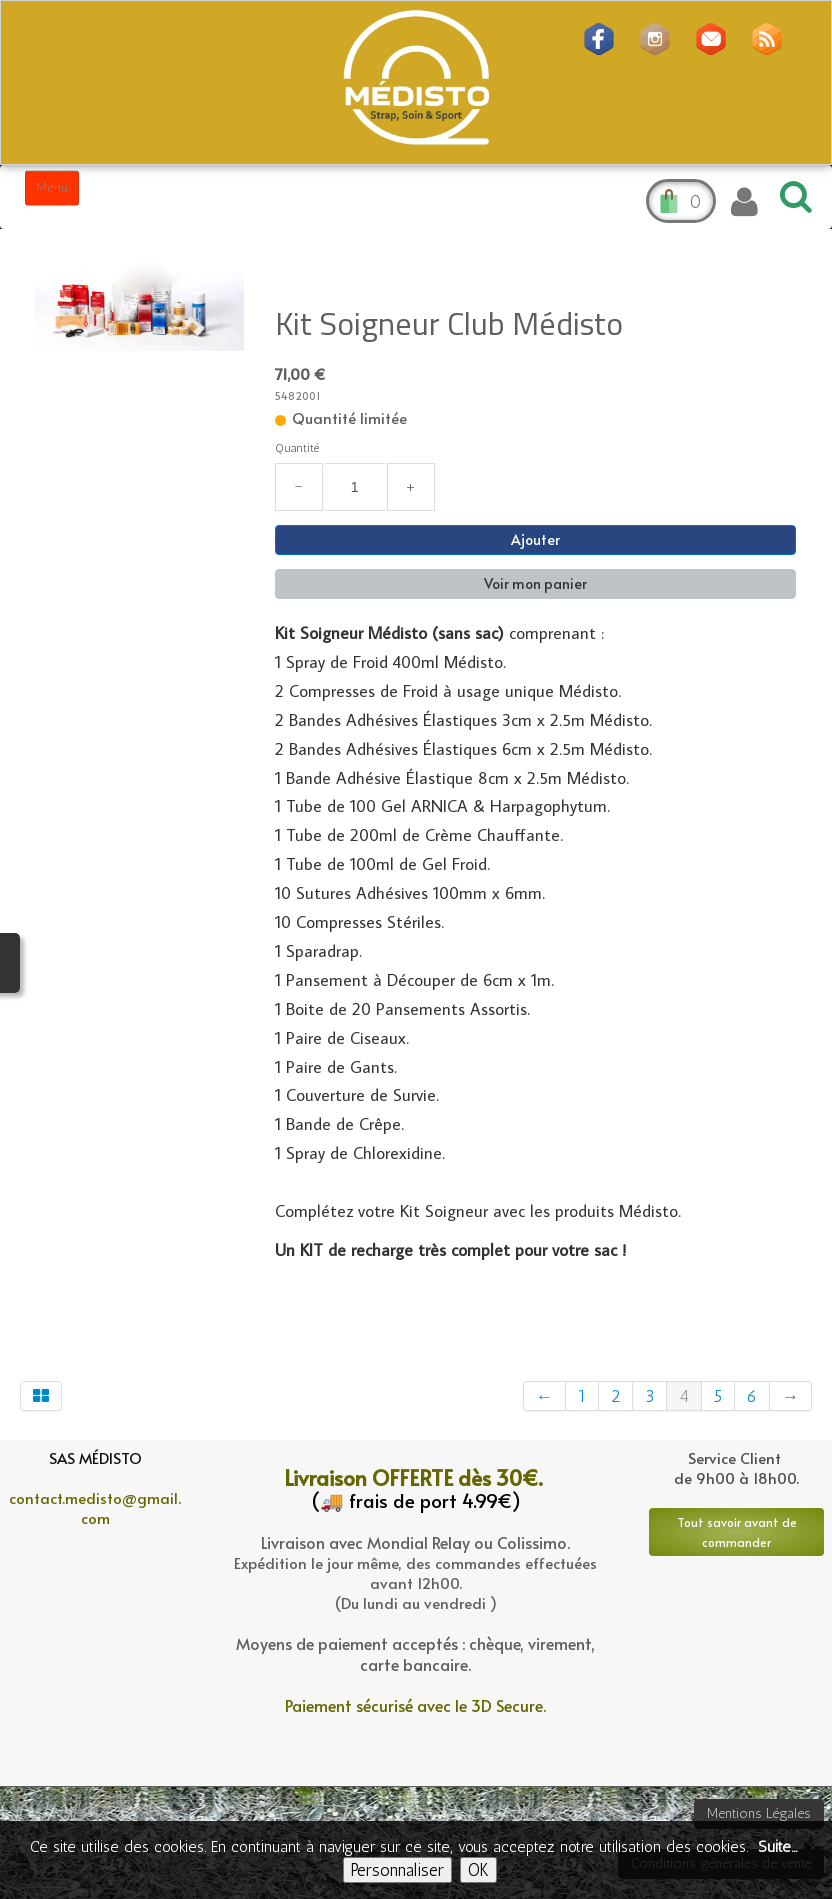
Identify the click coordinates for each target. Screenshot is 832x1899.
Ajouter (535, 539)
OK (478, 1870)
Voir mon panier (535, 583)
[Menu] (52, 188)
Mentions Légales (759, 1813)
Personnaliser (397, 1870)
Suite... (777, 1847)
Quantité (297, 448)
